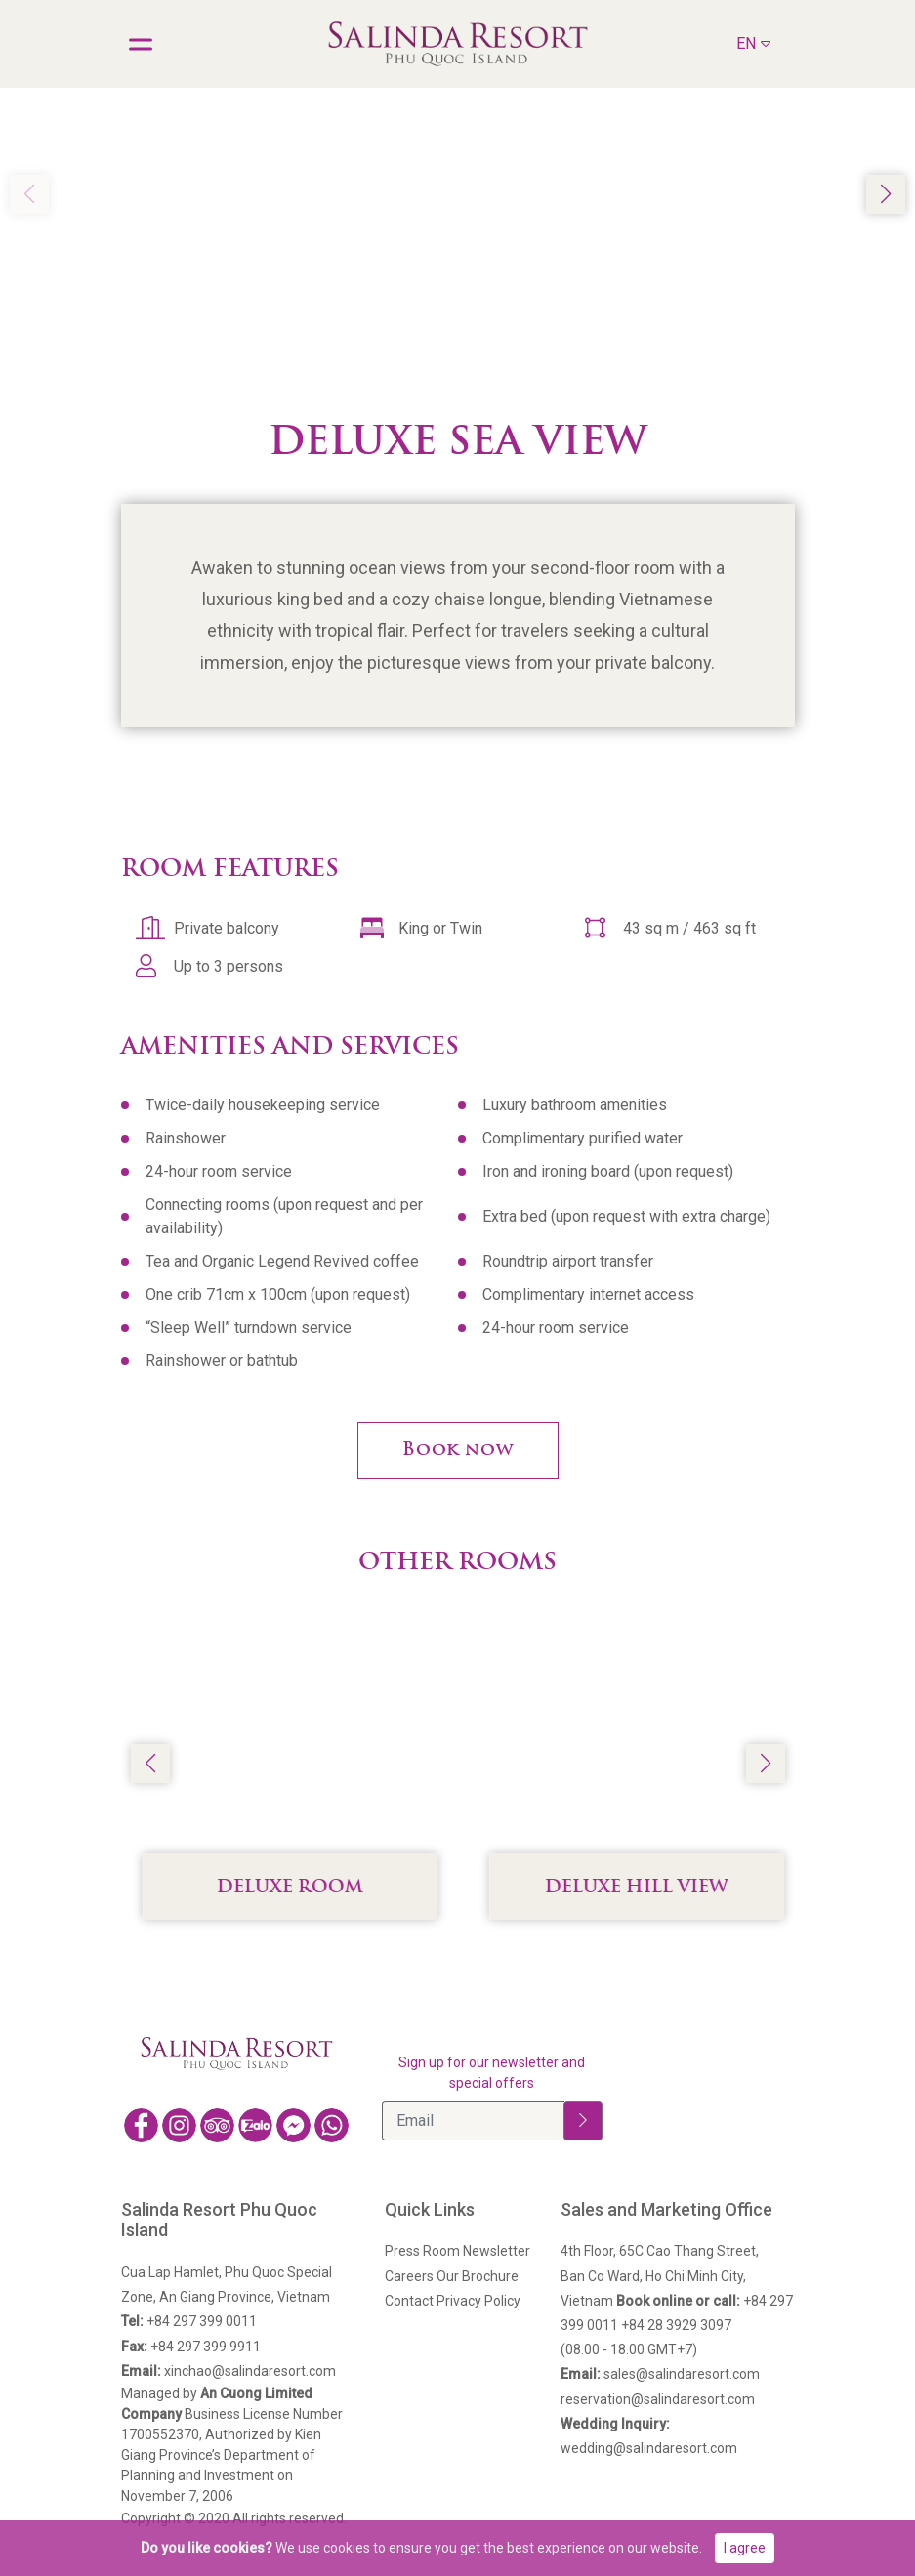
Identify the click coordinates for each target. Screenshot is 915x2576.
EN (753, 42)
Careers (409, 2276)
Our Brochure (478, 2276)
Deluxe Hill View (659, 1888)
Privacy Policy (478, 2300)
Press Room (422, 2251)
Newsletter (496, 2251)
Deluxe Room (312, 1888)
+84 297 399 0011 (189, 2321)
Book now (458, 1450)
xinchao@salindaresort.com (228, 2371)
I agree (745, 2547)
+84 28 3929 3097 (676, 2325)
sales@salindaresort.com (660, 2374)
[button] (885, 194)
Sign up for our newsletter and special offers (491, 2073)
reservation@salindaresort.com (658, 2399)
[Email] (473, 2120)
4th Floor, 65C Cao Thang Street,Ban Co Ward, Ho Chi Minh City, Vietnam (660, 2275)
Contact (409, 2300)
